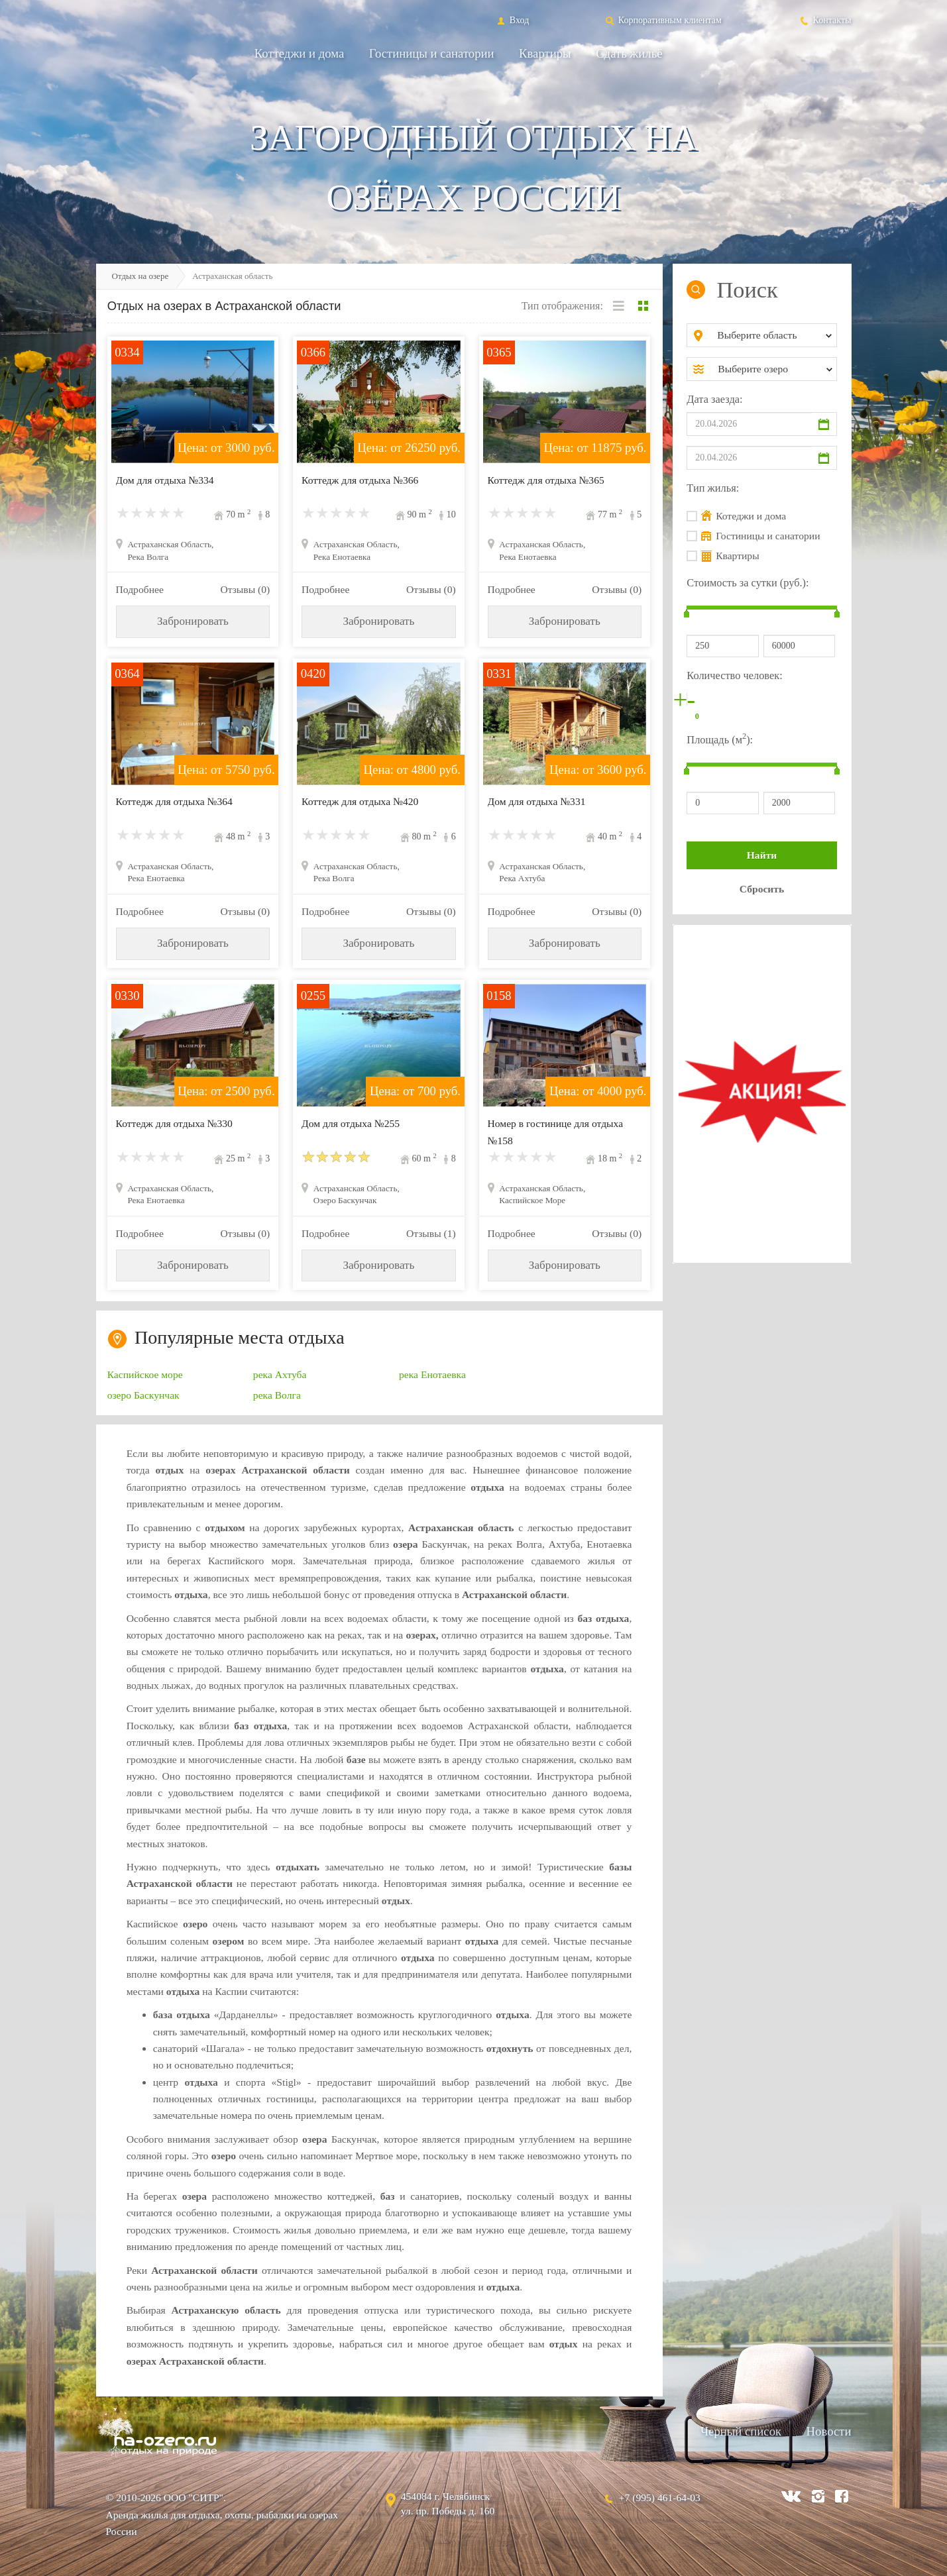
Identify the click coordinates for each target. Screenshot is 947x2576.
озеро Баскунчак (143, 1395)
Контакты (825, 20)
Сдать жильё (629, 53)
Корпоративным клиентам (663, 20)
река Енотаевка (432, 1374)
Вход (512, 20)
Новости (829, 2431)
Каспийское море (145, 1374)
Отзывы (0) (245, 589)
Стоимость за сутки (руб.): (747, 582)
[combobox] (772, 335)
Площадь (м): (720, 738)
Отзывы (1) (431, 1233)
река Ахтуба (280, 1374)
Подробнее (140, 589)
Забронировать (193, 621)
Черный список (740, 2431)
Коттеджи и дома (299, 53)
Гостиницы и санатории (431, 53)
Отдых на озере (140, 276)
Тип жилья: (713, 488)
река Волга (277, 1395)
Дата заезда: (714, 399)
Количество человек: (734, 675)
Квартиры (545, 53)
